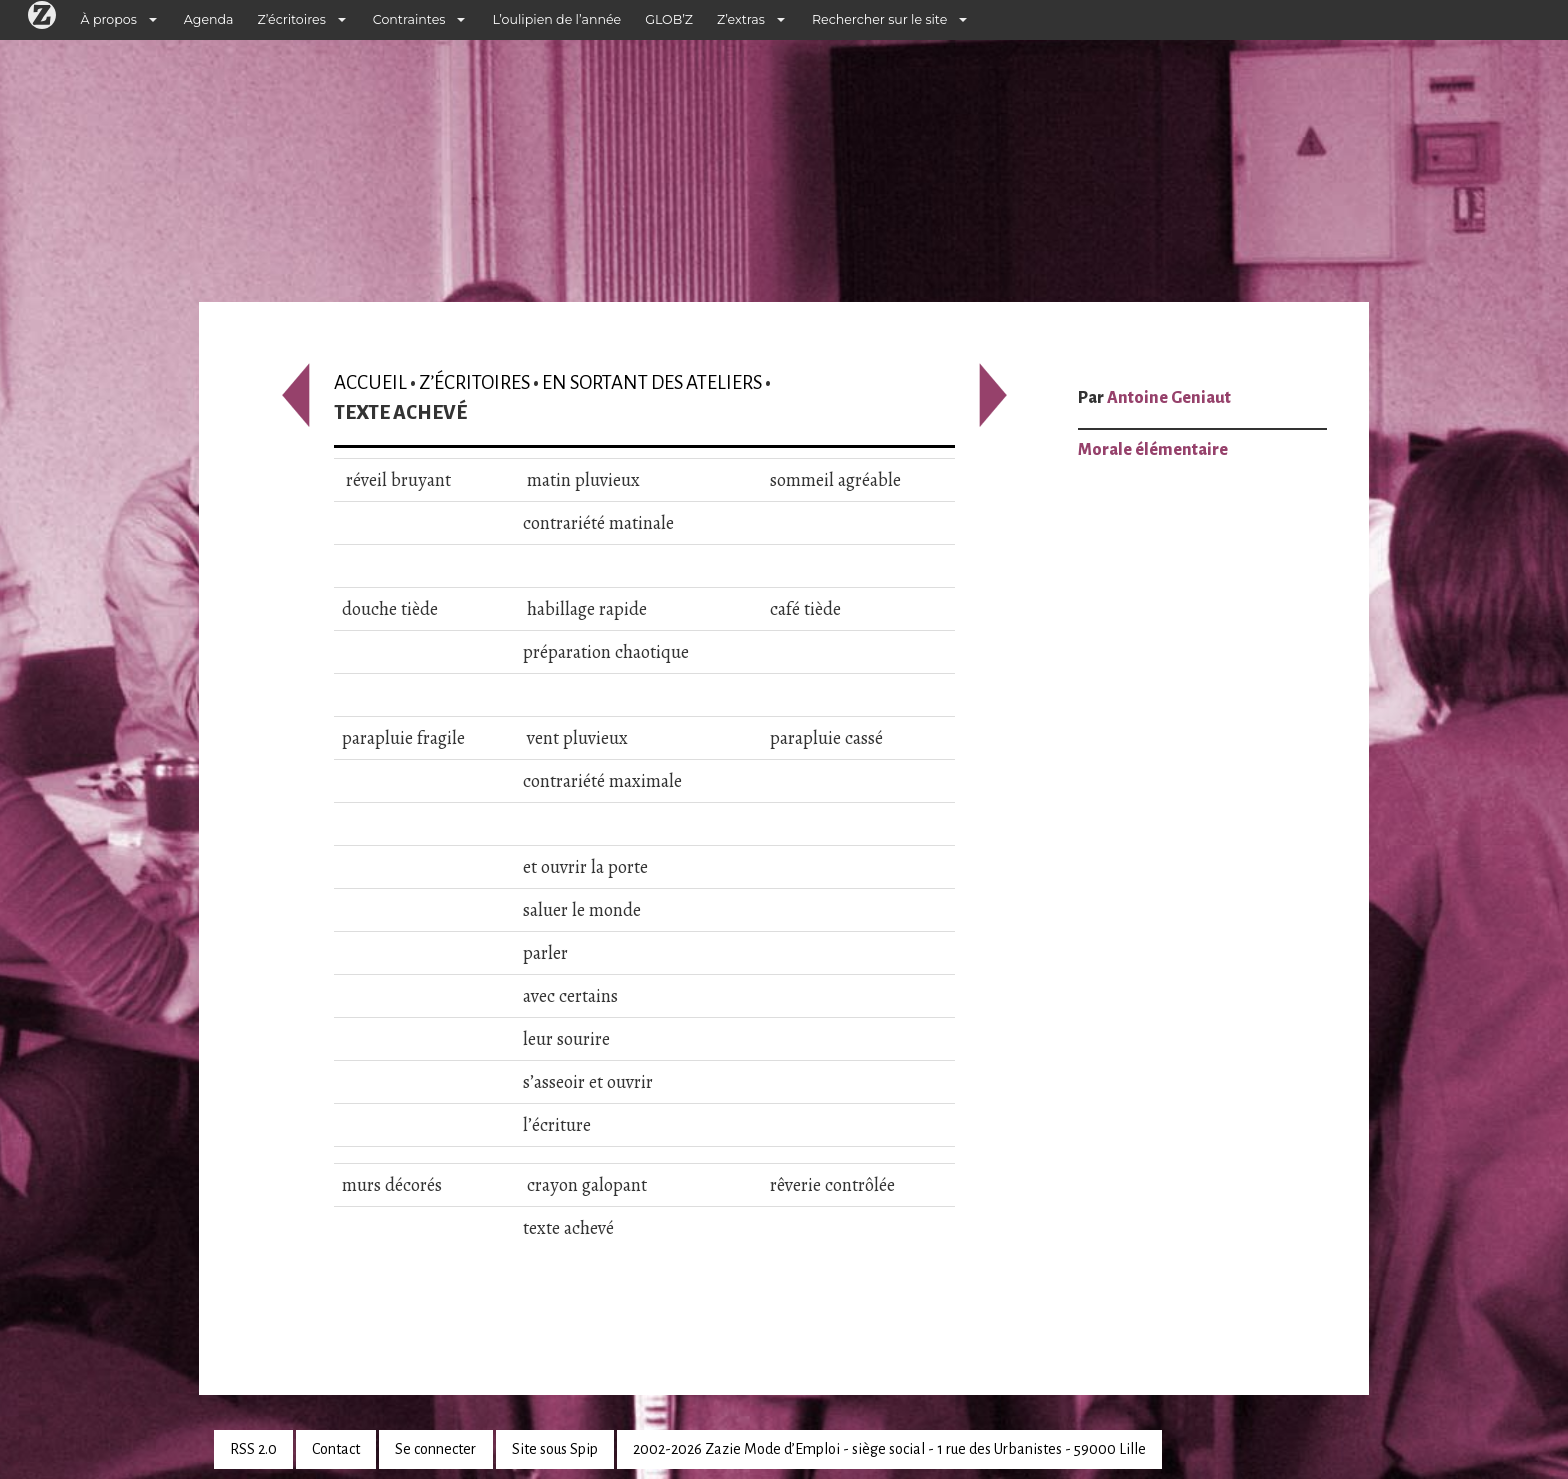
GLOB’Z (669, 19)
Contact (336, 1449)
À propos (109, 19)
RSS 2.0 (253, 1449)
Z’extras (741, 19)
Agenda (209, 19)
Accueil (370, 382)
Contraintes (409, 19)
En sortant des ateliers (652, 382)
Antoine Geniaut (1169, 398)
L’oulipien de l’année (556, 19)
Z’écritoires (292, 19)
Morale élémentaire (1153, 450)
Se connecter (435, 1449)
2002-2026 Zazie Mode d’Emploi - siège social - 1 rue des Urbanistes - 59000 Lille (889, 1449)
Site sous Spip (555, 1449)
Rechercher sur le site (879, 19)
